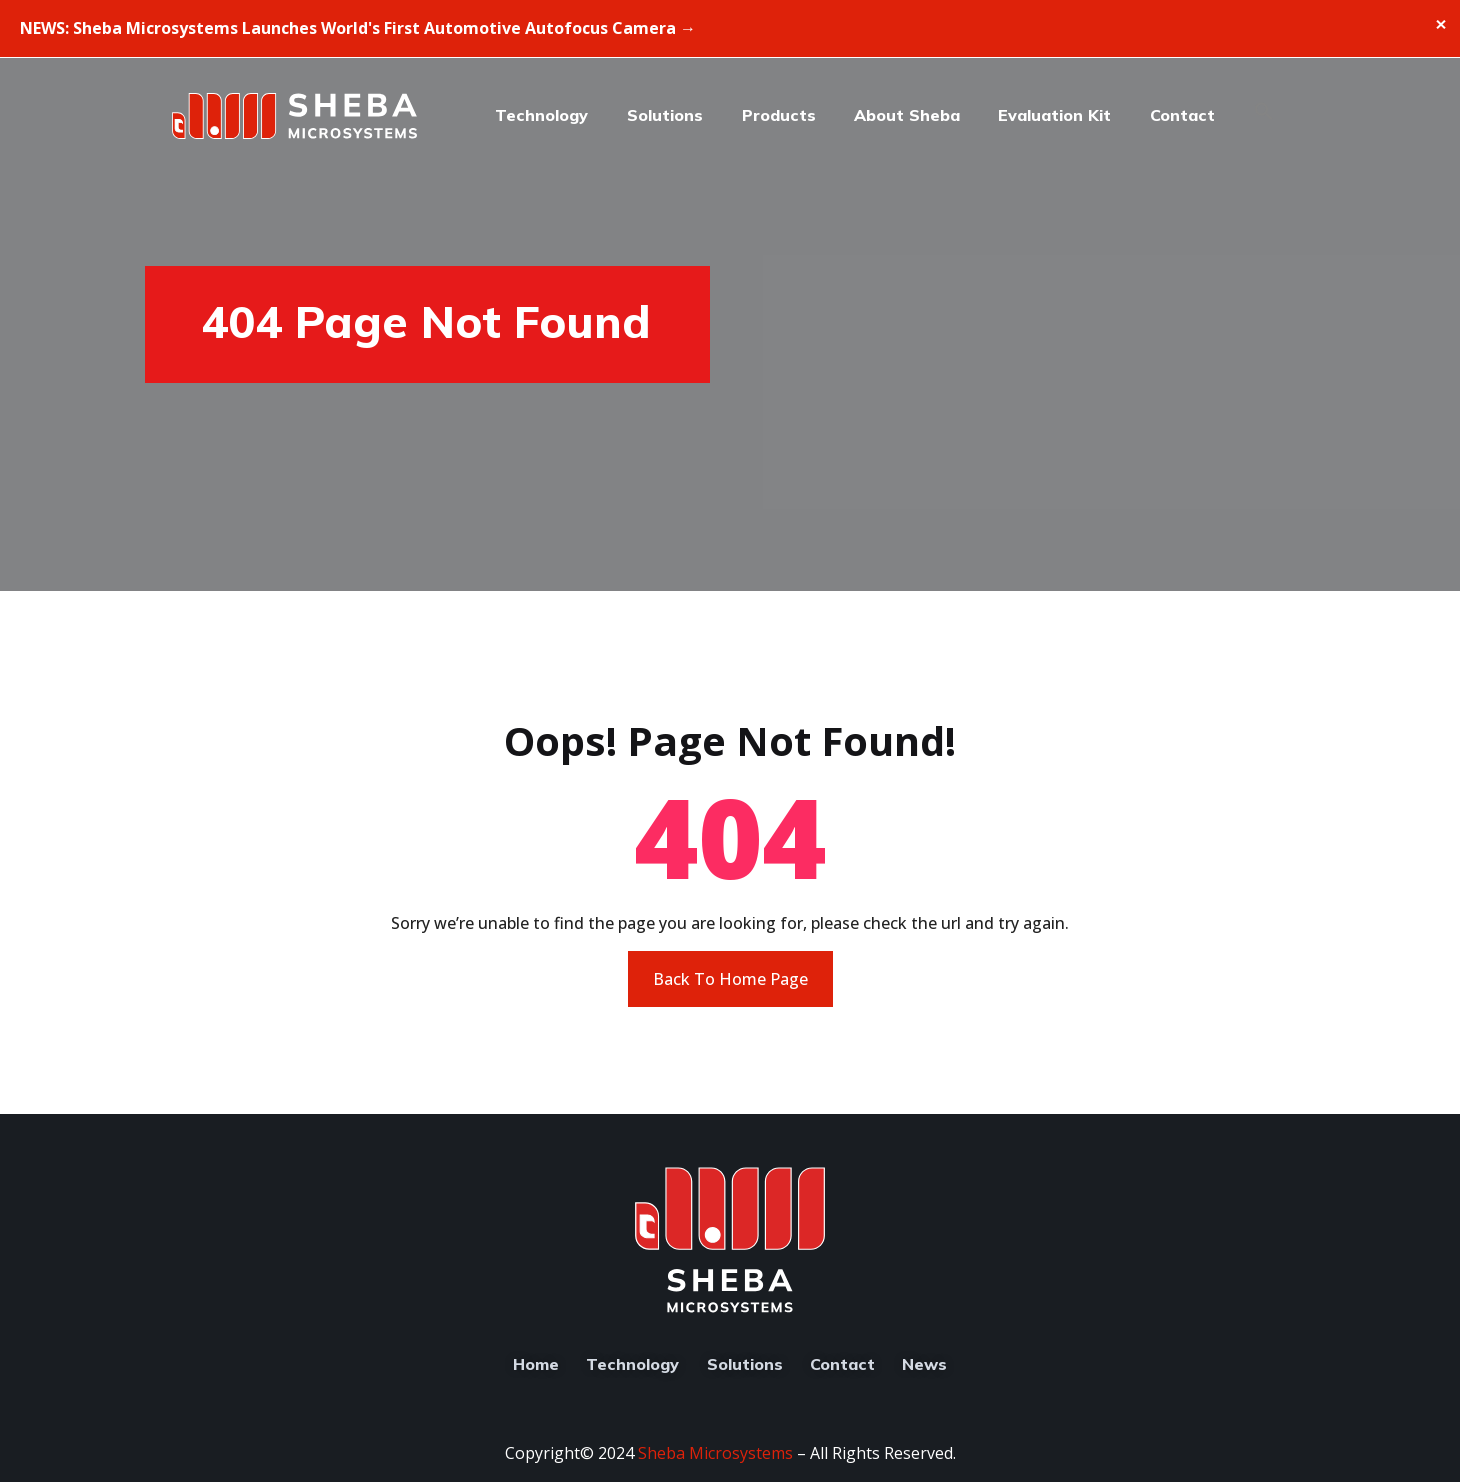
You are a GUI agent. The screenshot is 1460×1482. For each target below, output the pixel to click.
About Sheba (907, 115)
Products (779, 115)
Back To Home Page (730, 979)
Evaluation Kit (1054, 115)
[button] (1273, 116)
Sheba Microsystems (715, 1453)
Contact (1182, 115)
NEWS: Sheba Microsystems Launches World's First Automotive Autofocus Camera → (358, 28)
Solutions (665, 115)
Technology (541, 115)
